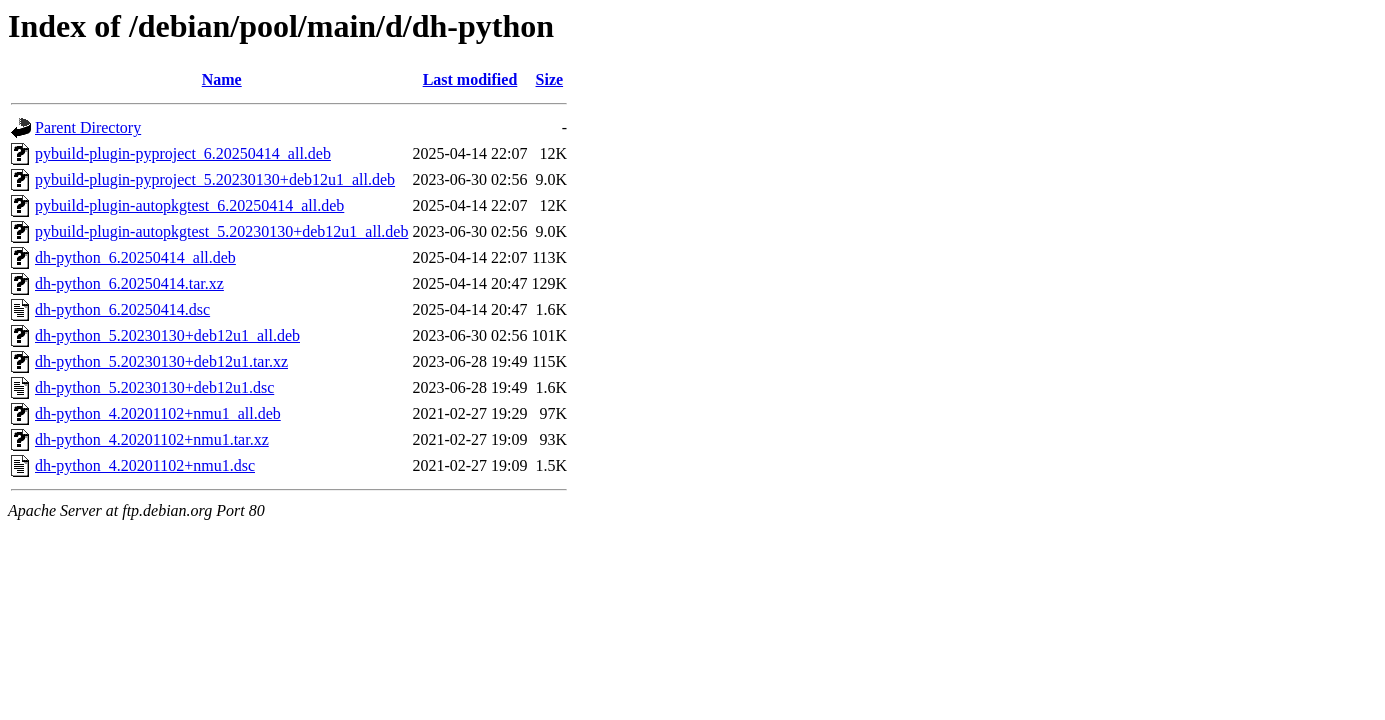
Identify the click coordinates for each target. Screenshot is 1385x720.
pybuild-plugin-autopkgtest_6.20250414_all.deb (189, 205)
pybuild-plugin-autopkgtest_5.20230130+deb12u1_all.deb (221, 231)
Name (222, 79)
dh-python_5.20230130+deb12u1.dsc (154, 387)
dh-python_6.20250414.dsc (122, 309)
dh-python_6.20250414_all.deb (135, 257)
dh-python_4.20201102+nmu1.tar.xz (152, 439)
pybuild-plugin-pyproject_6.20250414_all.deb (183, 153)
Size (550, 79)
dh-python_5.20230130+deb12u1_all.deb (167, 335)
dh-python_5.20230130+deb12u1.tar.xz (161, 361)
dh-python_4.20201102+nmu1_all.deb (158, 413)
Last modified (470, 79)
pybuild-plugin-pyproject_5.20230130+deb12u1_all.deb (215, 179)
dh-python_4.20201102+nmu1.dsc (145, 465)
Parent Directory (88, 127)
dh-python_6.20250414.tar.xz (129, 283)
